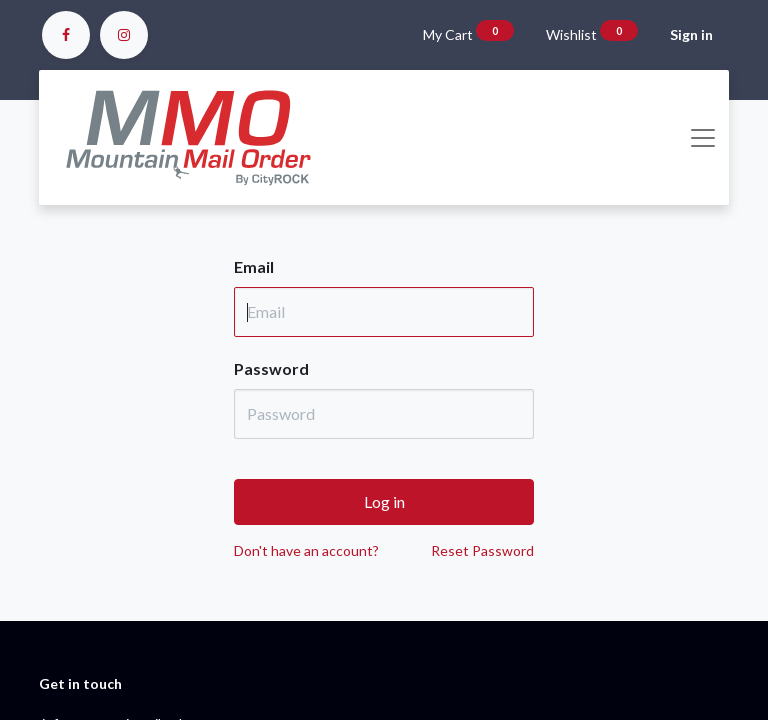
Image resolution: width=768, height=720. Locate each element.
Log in (384, 501)
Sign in (691, 34)
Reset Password (482, 550)
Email (254, 266)
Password (271, 368)
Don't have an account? (306, 550)
